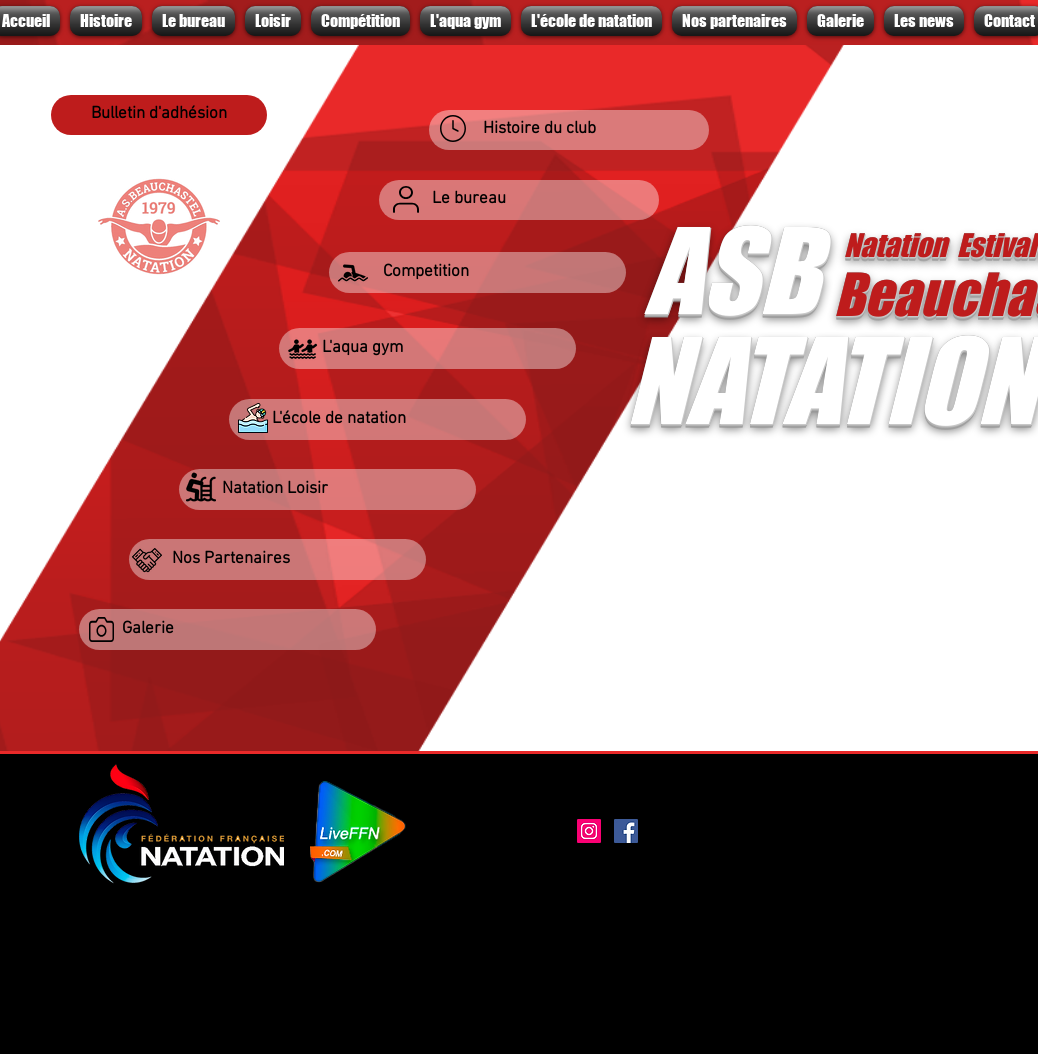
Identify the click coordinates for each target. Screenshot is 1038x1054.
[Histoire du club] (569, 130)
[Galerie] (227, 629)
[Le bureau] (519, 200)
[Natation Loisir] (327, 489)
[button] (477, 272)
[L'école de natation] (377, 419)
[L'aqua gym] (427, 348)
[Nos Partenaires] (277, 559)
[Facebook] (626, 831)
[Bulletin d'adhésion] (159, 115)
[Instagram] (589, 831)
